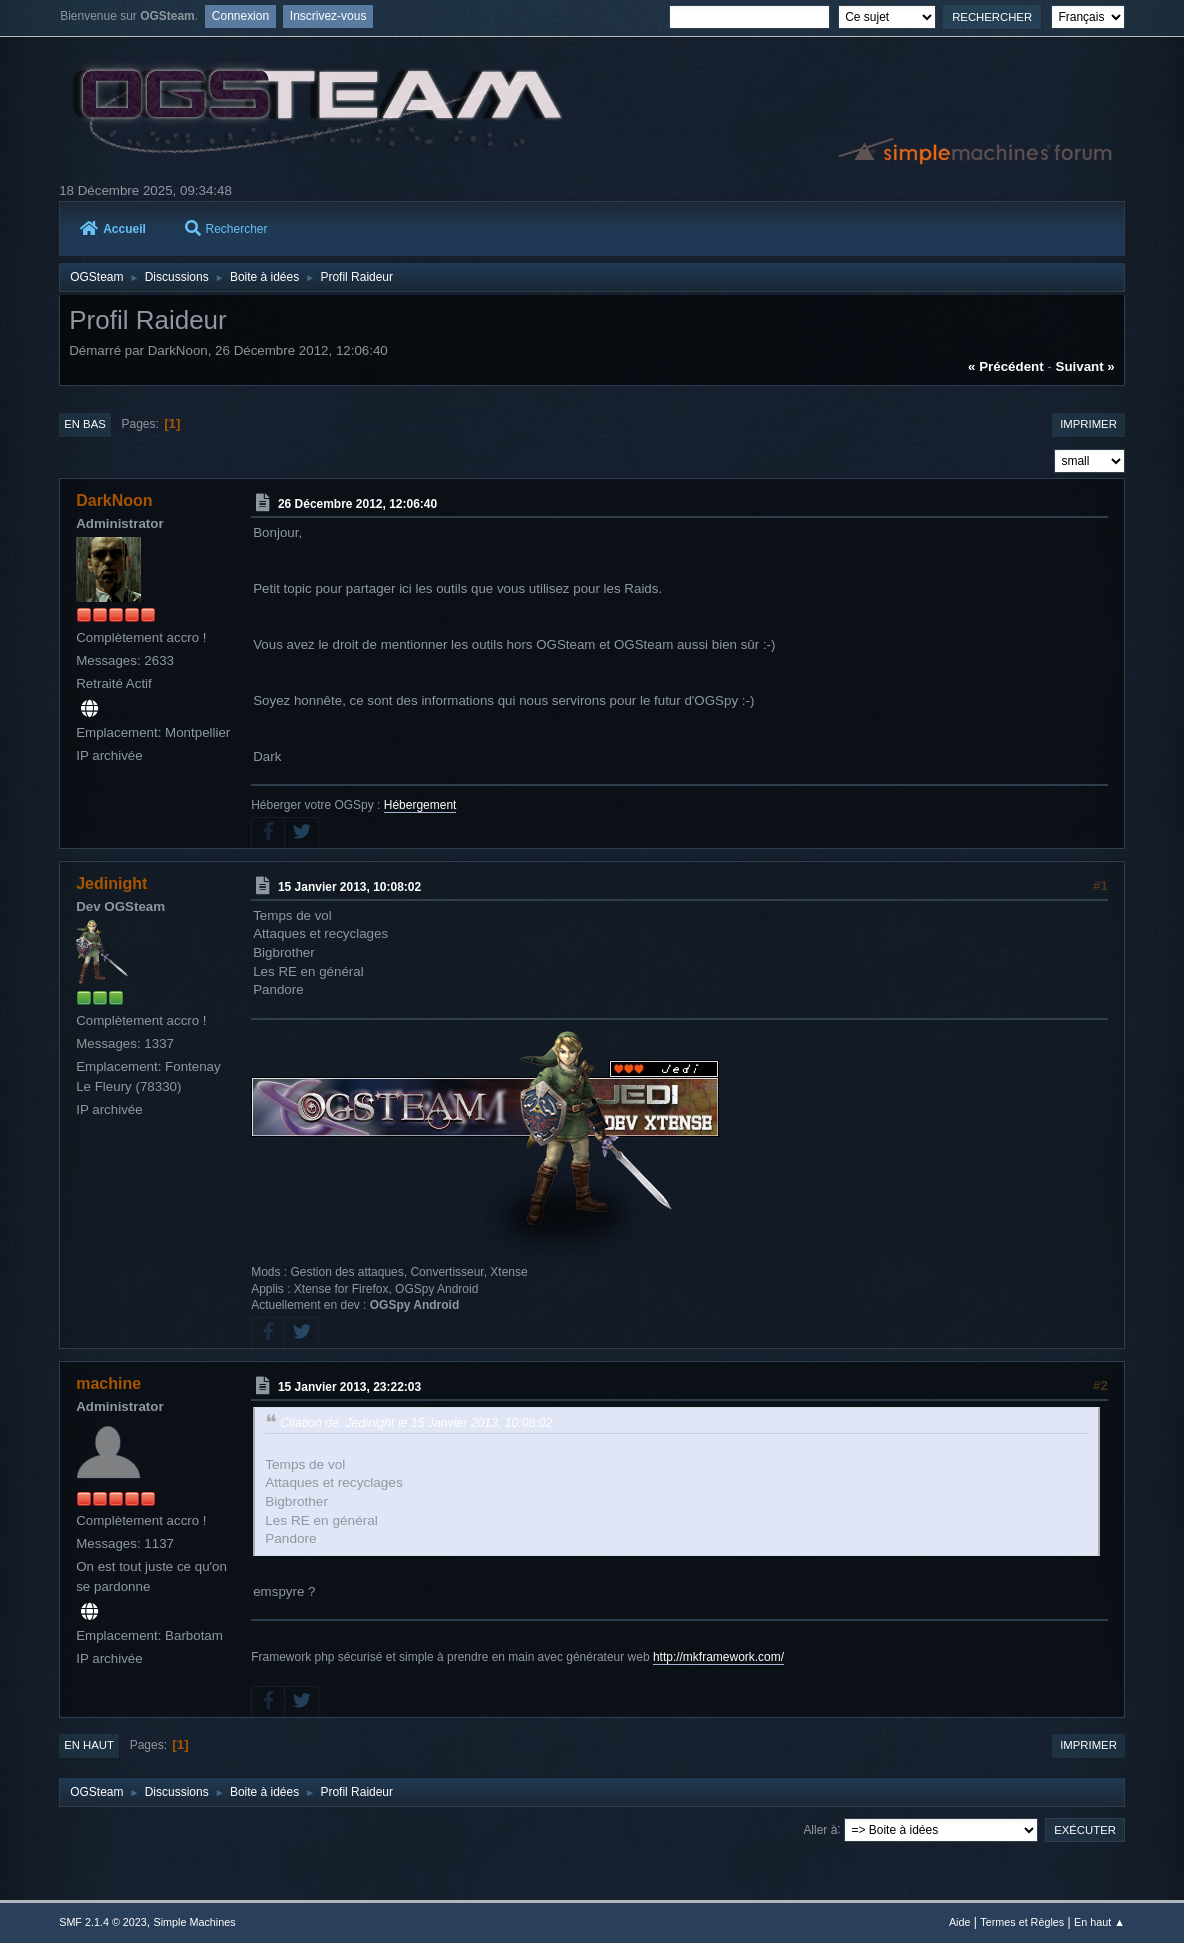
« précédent (1006, 366)
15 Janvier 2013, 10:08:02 (349, 887)
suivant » (1085, 366)
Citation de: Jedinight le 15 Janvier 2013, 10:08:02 (416, 1423)
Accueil (113, 229)
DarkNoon (114, 500)
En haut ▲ (1099, 1922)
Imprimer (1088, 424)
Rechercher (226, 229)
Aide (960, 1922)
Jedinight (111, 883)
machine (108, 1383)
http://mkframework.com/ (718, 1657)
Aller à (820, 1829)
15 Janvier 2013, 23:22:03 (349, 1387)
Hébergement (420, 805)
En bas (85, 424)
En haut (89, 1745)
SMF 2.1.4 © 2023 (103, 1922)
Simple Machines (195, 1922)
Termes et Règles (1022, 1922)
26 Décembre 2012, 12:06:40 (357, 504)
